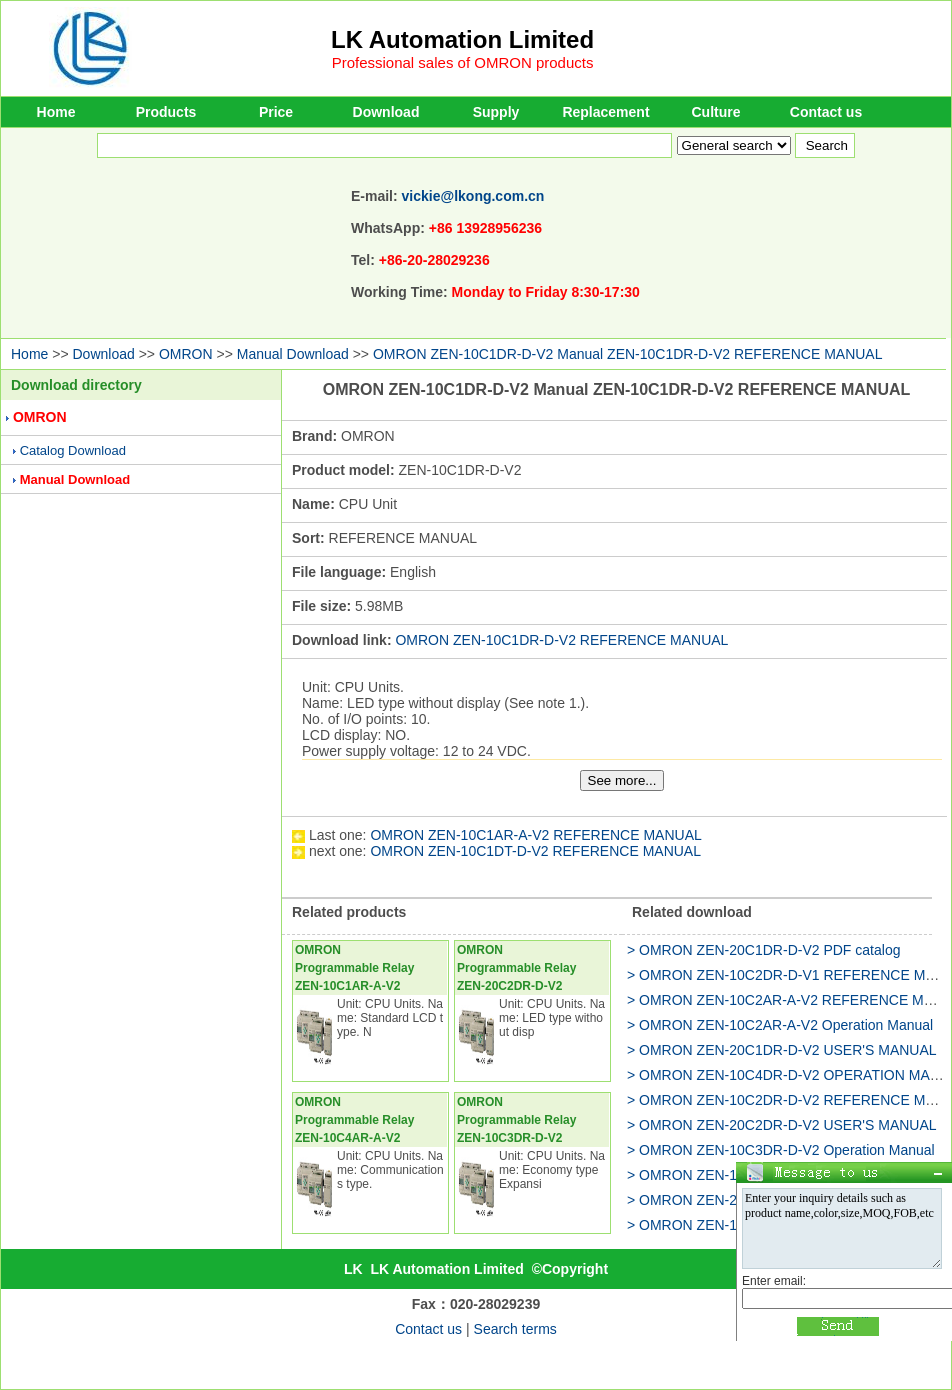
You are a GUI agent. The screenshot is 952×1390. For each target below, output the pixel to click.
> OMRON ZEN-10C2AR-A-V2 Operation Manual (780, 1025)
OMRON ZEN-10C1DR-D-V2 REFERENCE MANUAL (561, 640)
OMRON (186, 354)
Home (56, 112)
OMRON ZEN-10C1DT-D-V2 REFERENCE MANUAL (535, 851)
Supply (496, 112)
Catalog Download (73, 450)
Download (386, 112)
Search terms (515, 1329)
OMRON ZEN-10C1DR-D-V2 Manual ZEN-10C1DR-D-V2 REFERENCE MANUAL (628, 354)
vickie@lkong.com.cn (473, 196)
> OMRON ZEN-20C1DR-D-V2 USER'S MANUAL (782, 1050)
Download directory (76, 385)
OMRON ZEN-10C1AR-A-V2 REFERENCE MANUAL (535, 835)
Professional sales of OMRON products (463, 62)
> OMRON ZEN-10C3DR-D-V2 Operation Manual (781, 1150)
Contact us (826, 112)
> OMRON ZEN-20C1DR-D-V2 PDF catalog (763, 950)
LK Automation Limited (462, 39)
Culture (716, 112)
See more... (622, 780)
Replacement (605, 112)
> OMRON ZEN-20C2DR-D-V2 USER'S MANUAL (782, 1125)
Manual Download (293, 354)
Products (166, 112)
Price (276, 112)
